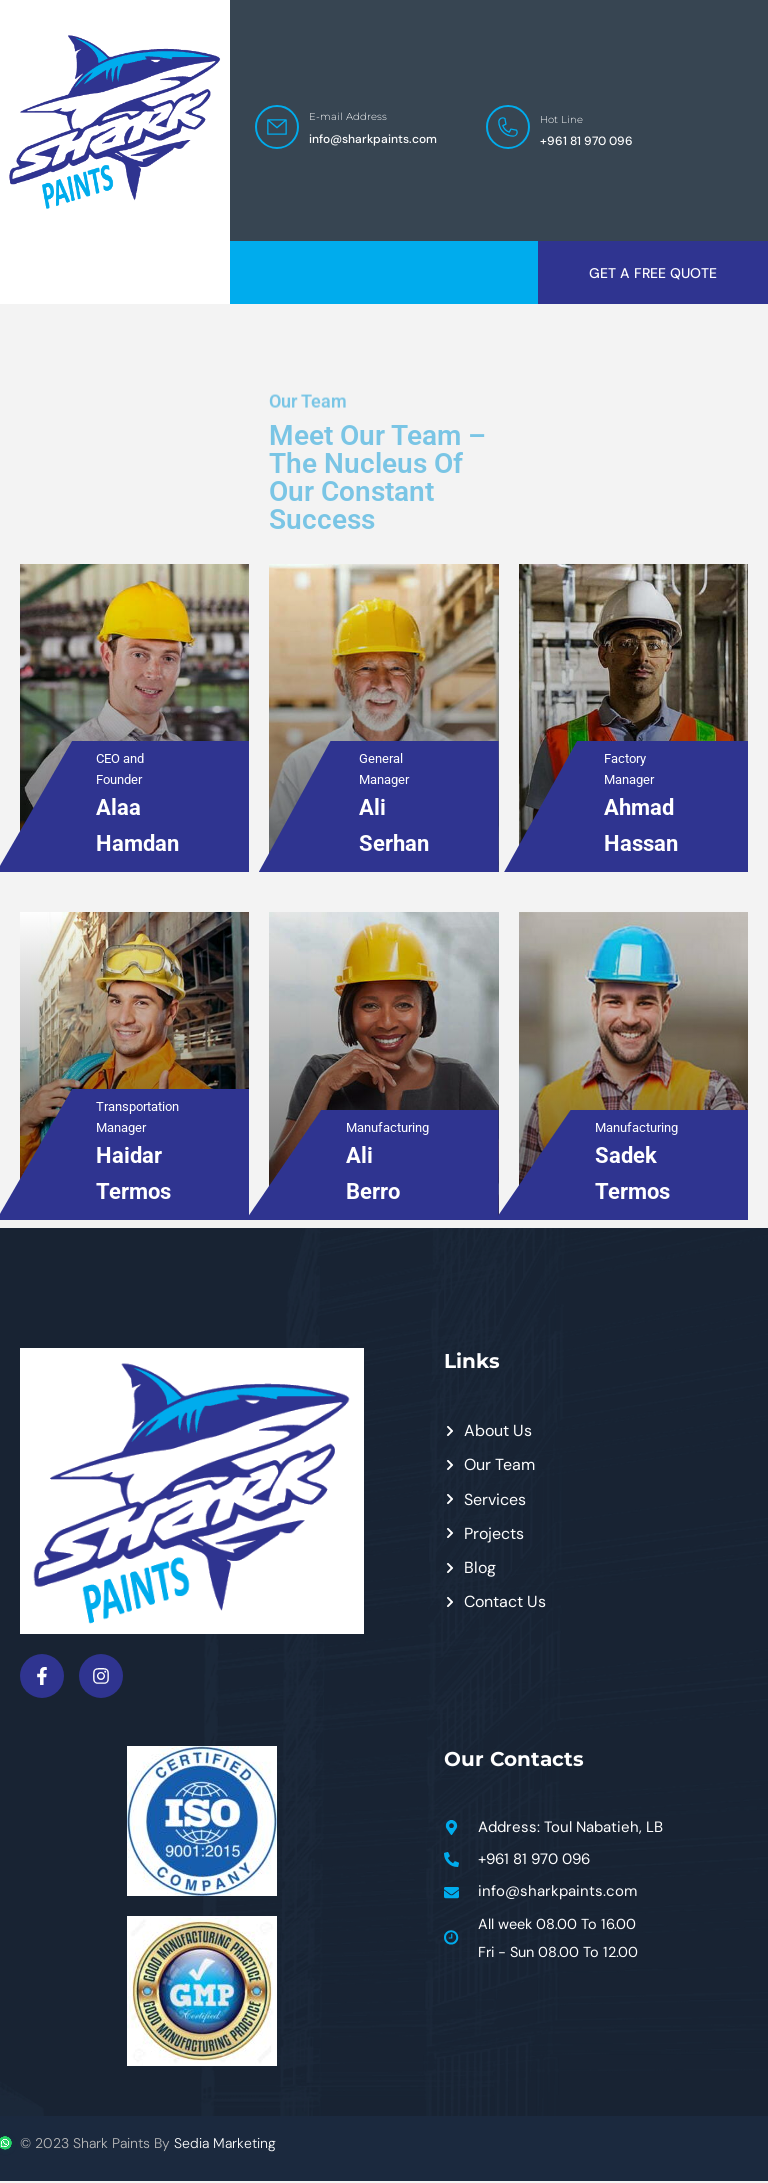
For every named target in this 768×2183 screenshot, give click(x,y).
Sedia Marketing (225, 2145)
